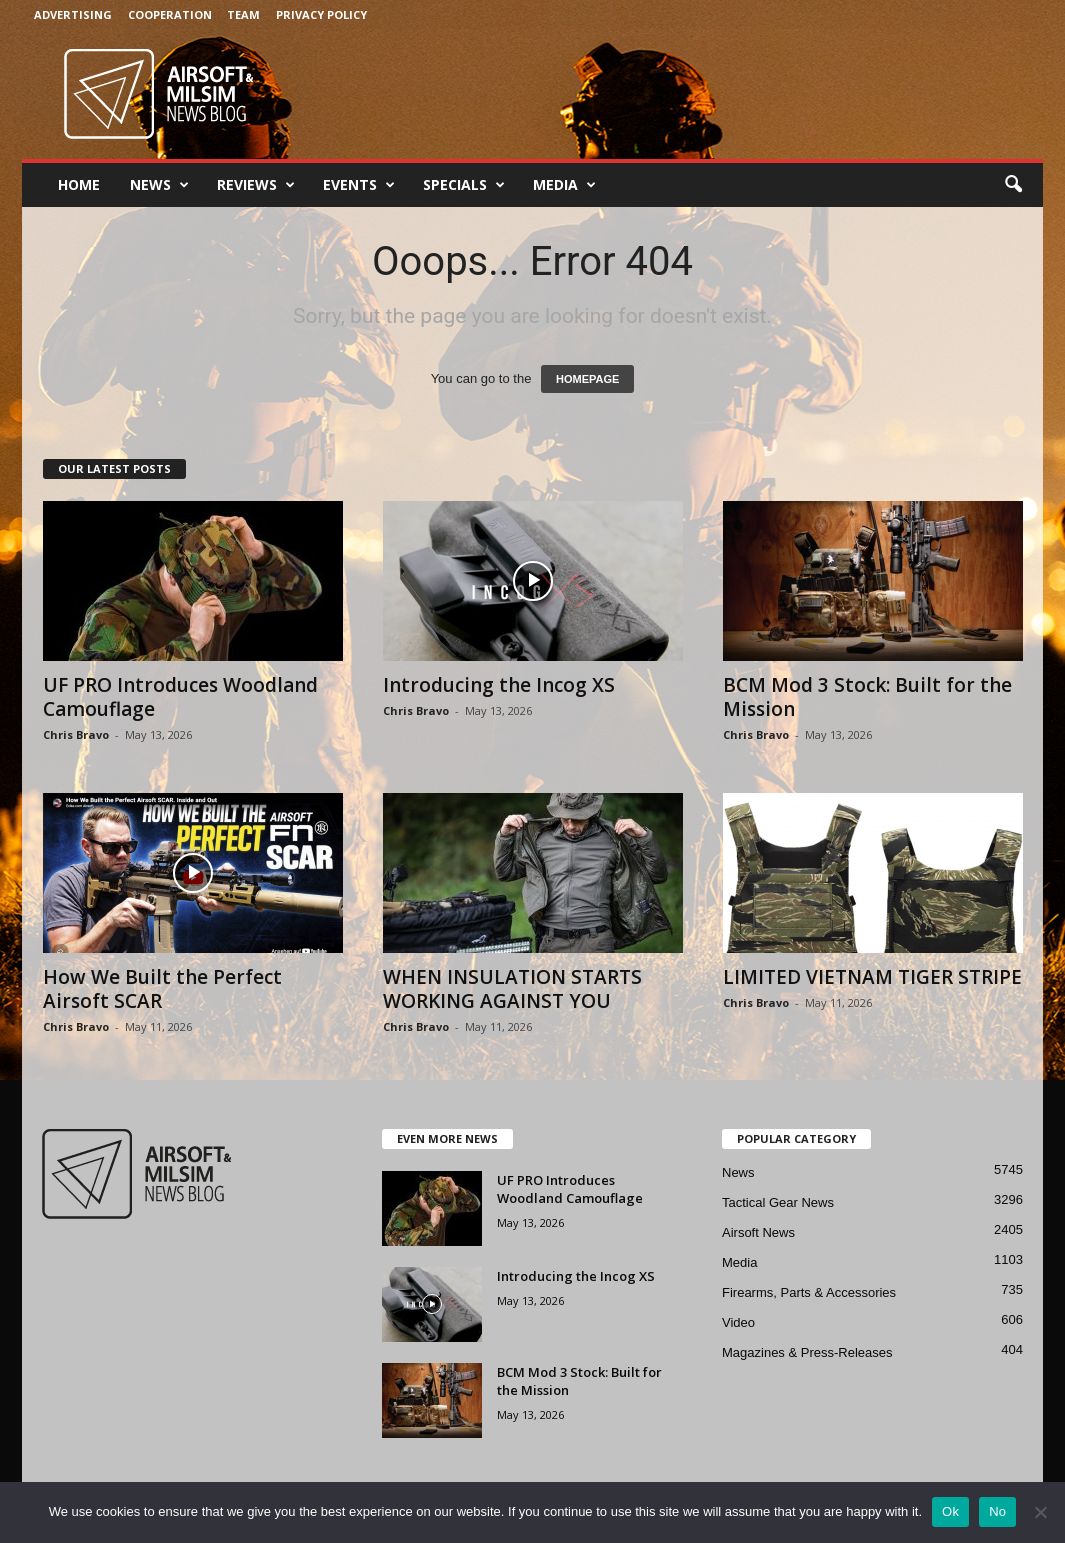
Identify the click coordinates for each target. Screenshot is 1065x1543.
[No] (1040, 1512)
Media (564, 185)
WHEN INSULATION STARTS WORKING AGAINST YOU (512, 989)
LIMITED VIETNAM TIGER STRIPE (872, 977)
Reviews (256, 185)
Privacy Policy (321, 14)
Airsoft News (758, 1232)
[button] (1013, 185)
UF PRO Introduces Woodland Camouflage (180, 697)
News (159, 185)
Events (359, 185)
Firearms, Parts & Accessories (809, 1292)
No (997, 1511)
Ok (950, 1511)
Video (738, 1322)
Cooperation (170, 14)
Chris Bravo (76, 734)
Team (243, 14)
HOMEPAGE (587, 379)
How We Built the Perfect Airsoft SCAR (162, 989)
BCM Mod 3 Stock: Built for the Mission (867, 697)
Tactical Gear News (778, 1202)
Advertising (73, 14)
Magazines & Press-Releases (807, 1352)
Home (79, 184)
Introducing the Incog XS (499, 685)
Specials (464, 185)
